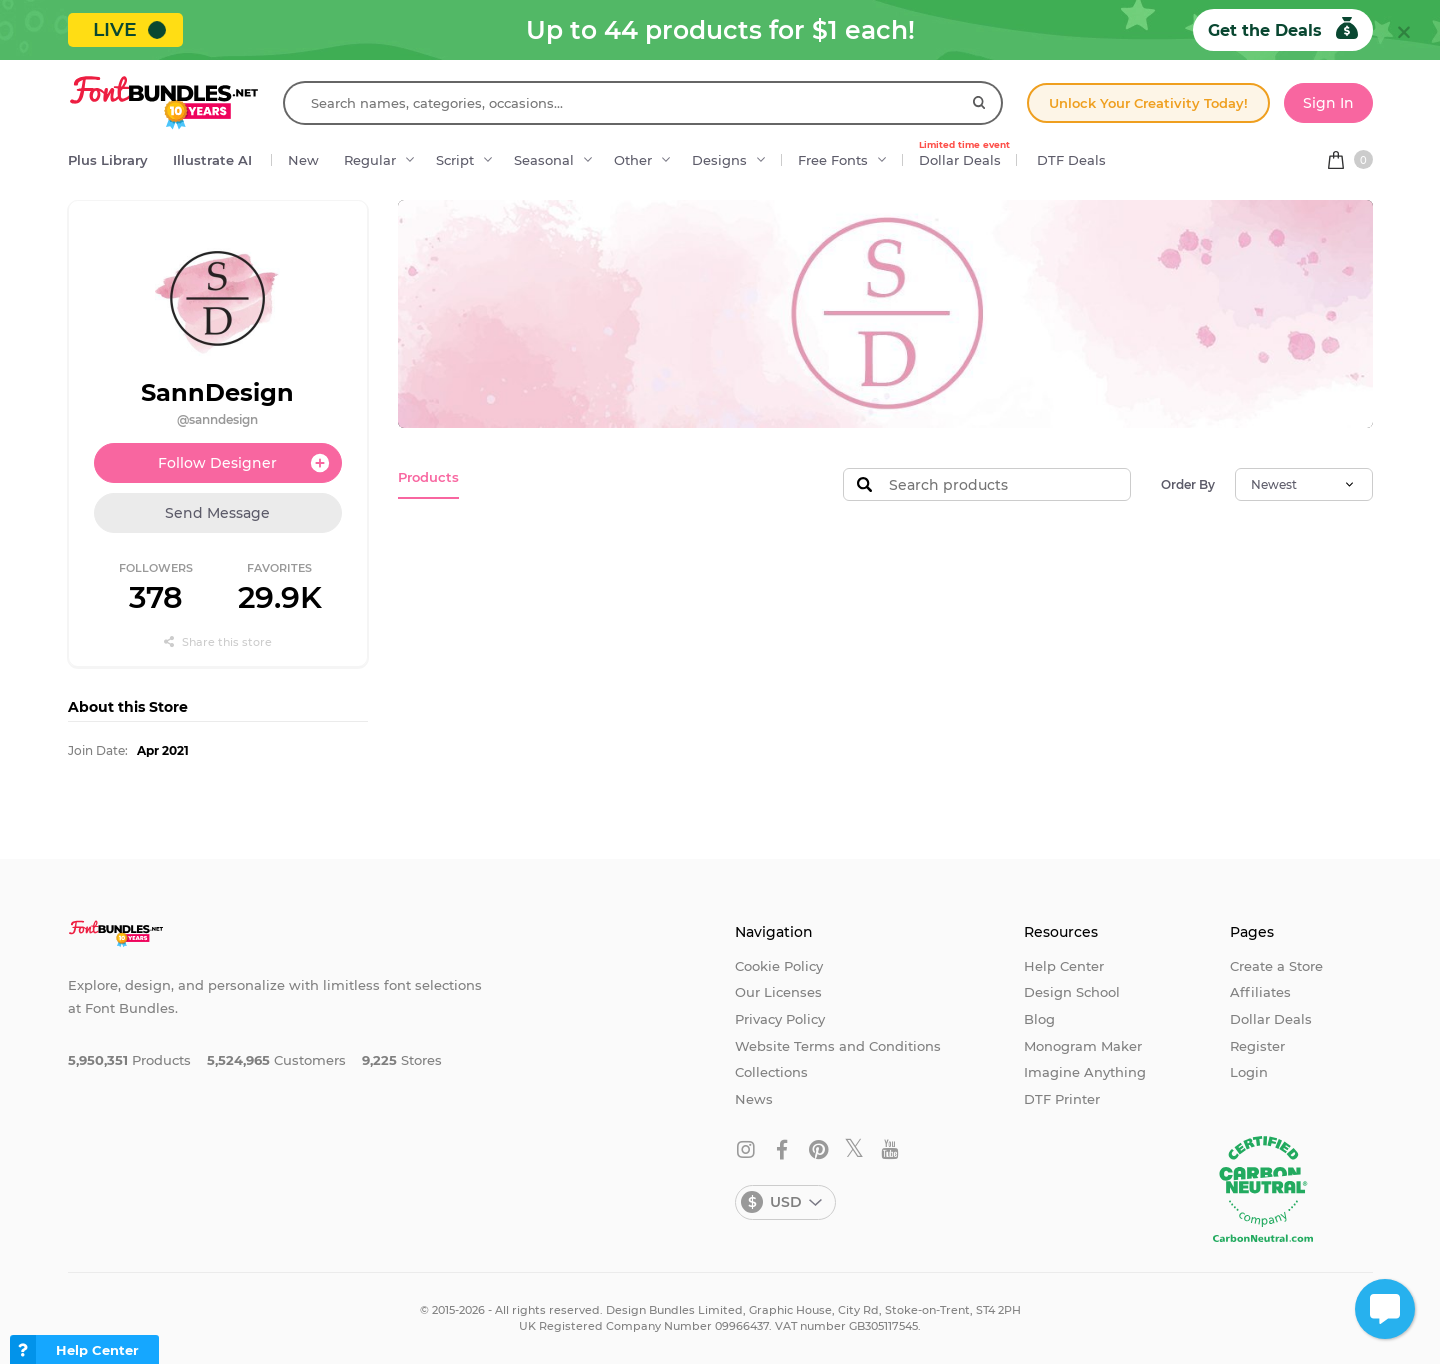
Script (455, 160)
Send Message (217, 513)
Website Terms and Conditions (838, 1046)
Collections (771, 1072)
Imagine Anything (1085, 1072)
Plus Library (108, 160)
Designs (719, 160)
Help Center (1064, 966)
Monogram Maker (1083, 1046)
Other (633, 160)
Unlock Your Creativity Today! (1148, 103)
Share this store (218, 642)
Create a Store (1276, 966)
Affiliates (1260, 992)
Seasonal (544, 160)
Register (1257, 1046)
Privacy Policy (780, 1019)
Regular (370, 160)
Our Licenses (778, 992)
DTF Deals (1071, 160)
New (303, 160)
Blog (1039, 1019)
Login (1249, 1072)
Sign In (1328, 103)
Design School (1072, 992)
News (754, 1099)
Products (428, 477)
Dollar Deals (964, 155)
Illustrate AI (212, 160)
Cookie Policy (779, 966)
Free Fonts (833, 160)
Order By (1188, 484)
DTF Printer (1062, 1099)
